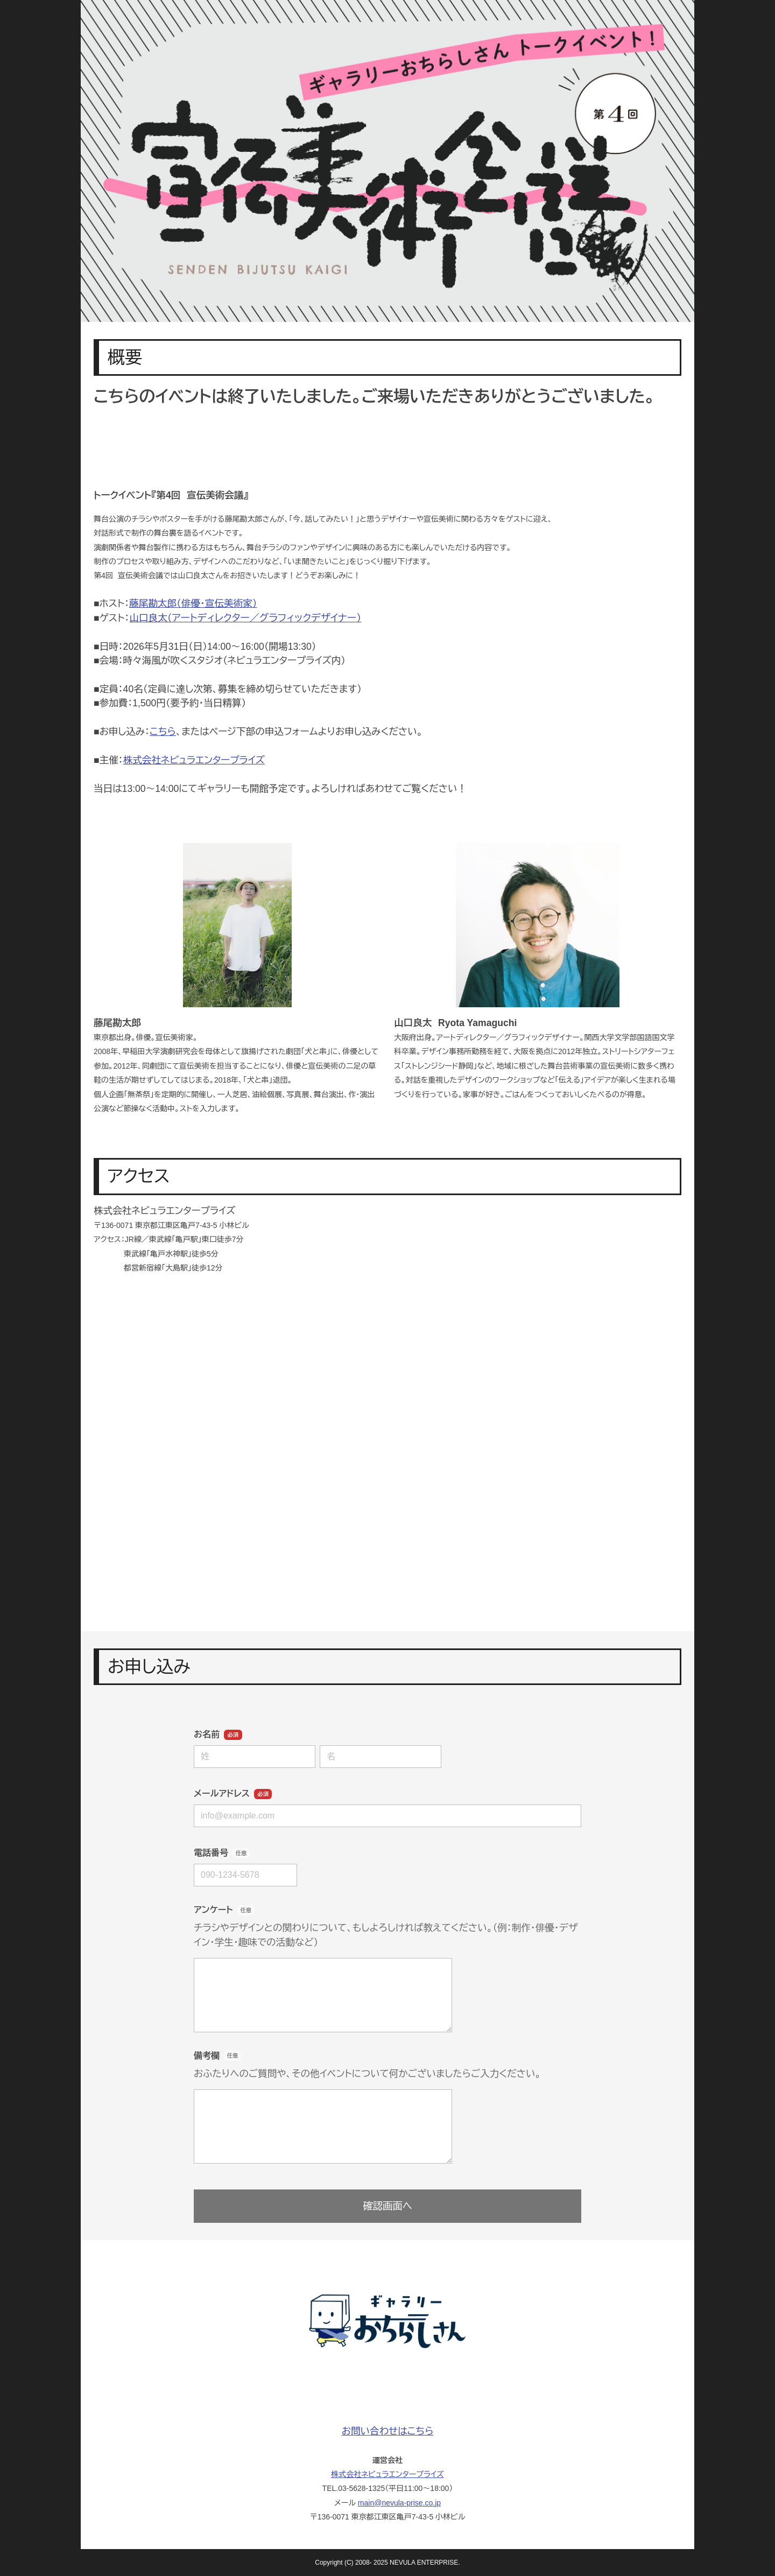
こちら (163, 731)
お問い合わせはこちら (388, 2431)
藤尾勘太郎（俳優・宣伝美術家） (193, 603)
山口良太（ (245, 618)
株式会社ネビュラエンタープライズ (194, 760)
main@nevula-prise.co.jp (399, 2502)
